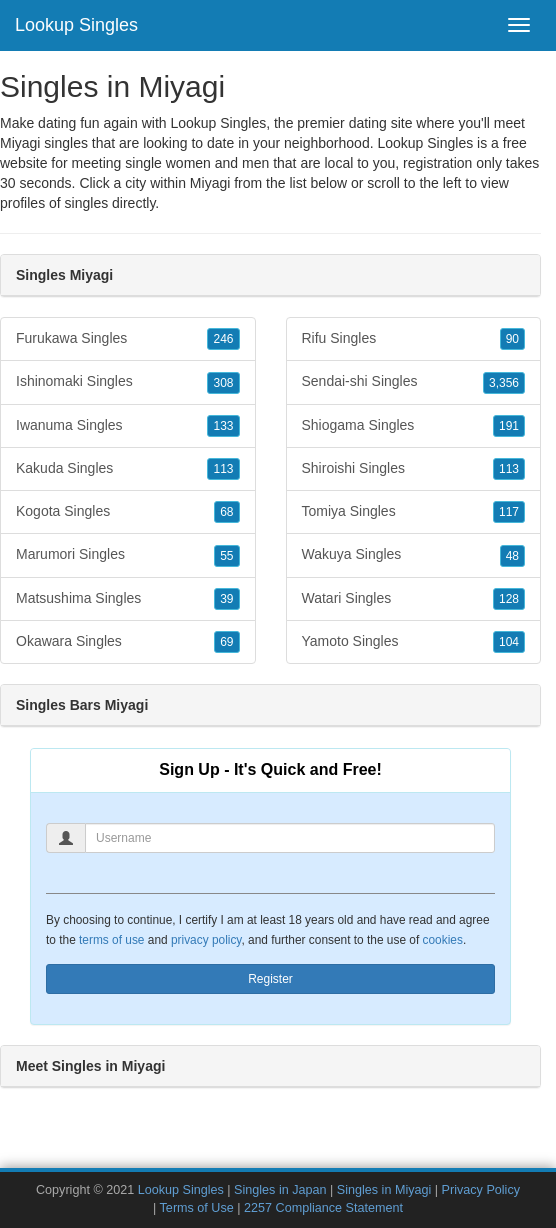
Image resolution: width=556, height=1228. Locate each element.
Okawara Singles (128, 642)
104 (509, 642)
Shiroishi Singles (414, 469)
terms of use (111, 940)
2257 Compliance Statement (323, 1208)
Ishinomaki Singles (128, 382)
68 (226, 512)
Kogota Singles (128, 512)
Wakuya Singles (414, 555)
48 (512, 556)
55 (226, 556)
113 (223, 469)
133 (223, 426)
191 (509, 426)
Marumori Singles (128, 555)
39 (226, 599)
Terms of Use (197, 1208)
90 (512, 339)
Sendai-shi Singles (414, 382)
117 (509, 512)
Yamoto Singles (414, 642)
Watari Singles (414, 599)
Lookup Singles (76, 25)
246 (223, 339)
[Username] (290, 838)
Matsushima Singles (128, 599)
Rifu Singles (414, 339)
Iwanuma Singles (128, 426)
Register (270, 979)
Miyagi (210, 183)
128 (509, 599)
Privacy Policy (481, 1190)
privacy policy (206, 940)
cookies (443, 940)
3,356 (504, 383)
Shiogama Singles (414, 426)
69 (226, 642)
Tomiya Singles (414, 512)
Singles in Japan (280, 1190)
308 (223, 383)
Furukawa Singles (128, 339)
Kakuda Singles (128, 469)
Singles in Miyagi (384, 1190)
